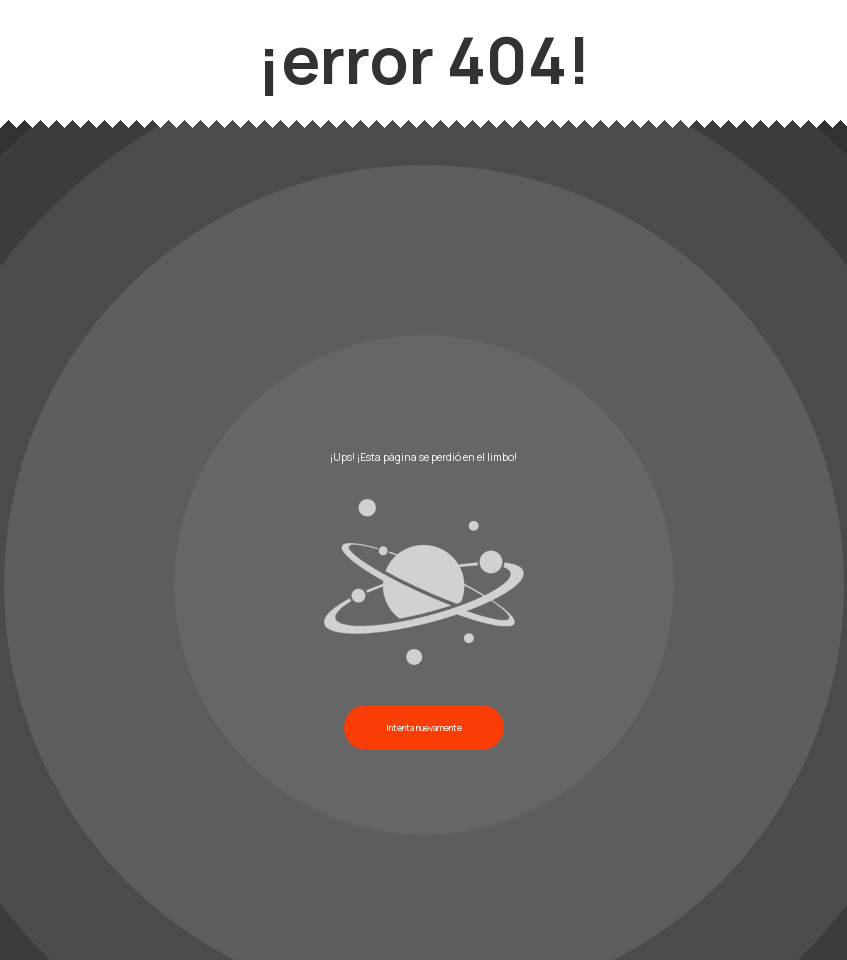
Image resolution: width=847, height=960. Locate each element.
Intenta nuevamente (424, 727)
